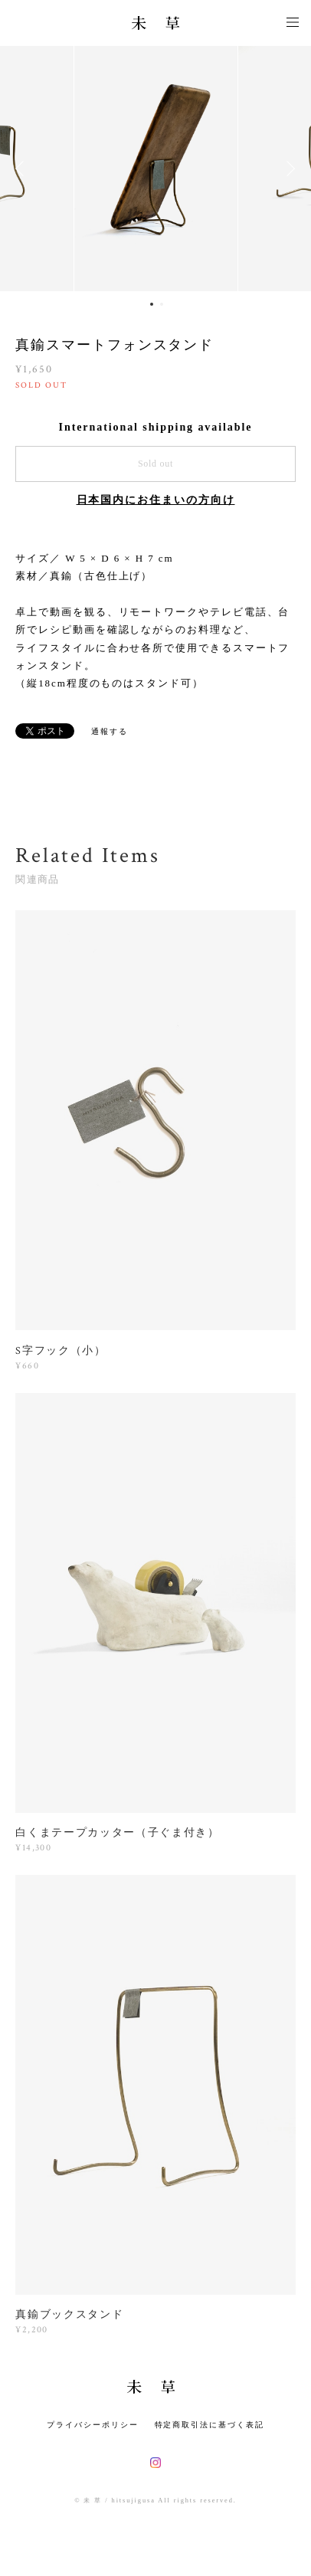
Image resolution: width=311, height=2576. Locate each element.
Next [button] (288, 168)
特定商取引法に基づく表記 (209, 2424)
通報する (109, 731)
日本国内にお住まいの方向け (156, 500)
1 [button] (151, 304)
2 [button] (161, 304)
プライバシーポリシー (92, 2424)
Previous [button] (23, 168)
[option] (155, 168)
